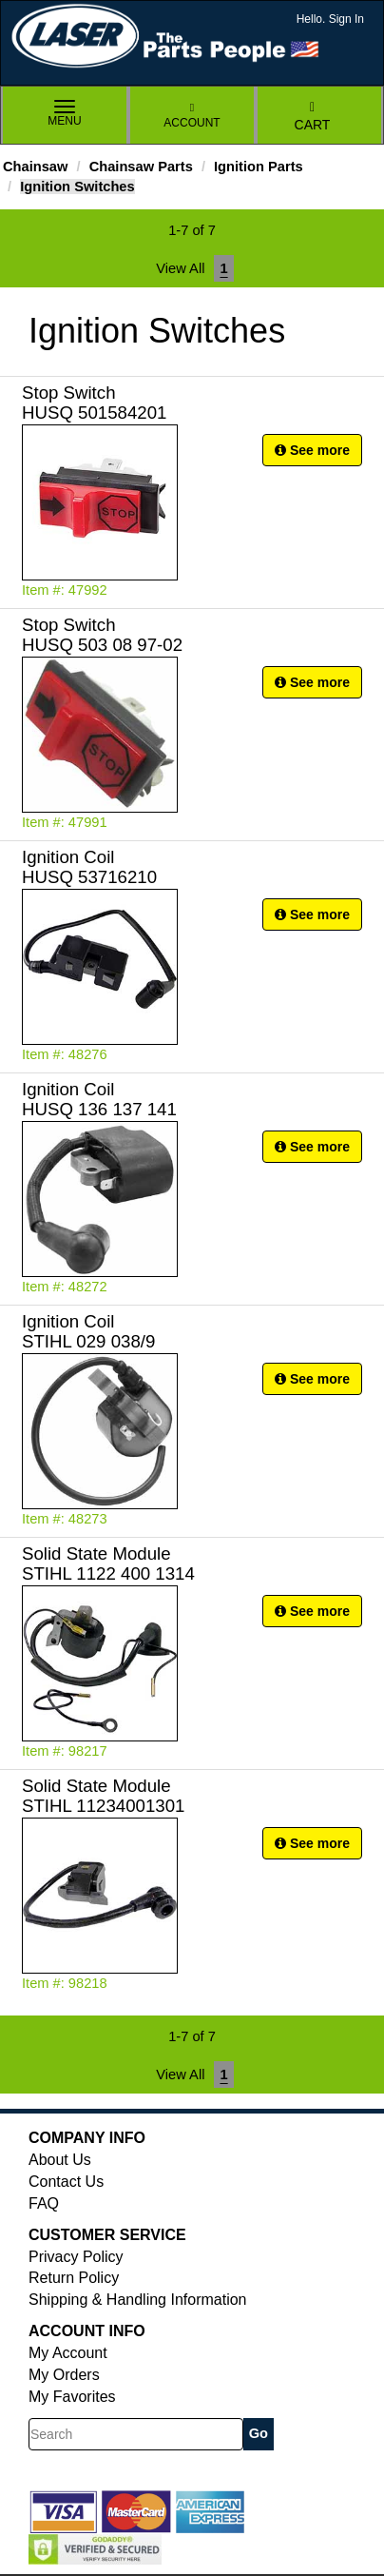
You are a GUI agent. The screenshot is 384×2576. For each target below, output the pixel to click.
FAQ (44, 2203)
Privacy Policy (76, 2257)
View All (180, 268)
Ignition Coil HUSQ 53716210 (89, 867)
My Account (68, 2353)
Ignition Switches (77, 186)
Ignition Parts (258, 166)
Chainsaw (35, 166)
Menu (65, 114)
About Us (60, 2160)
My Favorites (72, 2397)
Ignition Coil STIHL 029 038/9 (88, 1331)
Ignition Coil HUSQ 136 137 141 (99, 1099)
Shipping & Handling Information (137, 2299)
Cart (313, 116)
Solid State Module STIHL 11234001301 (103, 1796)
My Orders (64, 2375)
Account (191, 115)
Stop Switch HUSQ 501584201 (94, 403)
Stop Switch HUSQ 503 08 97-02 (102, 635)
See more (312, 450)
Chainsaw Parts (141, 166)
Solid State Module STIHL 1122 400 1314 (108, 1563)
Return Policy (74, 2278)
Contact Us (66, 2181)
